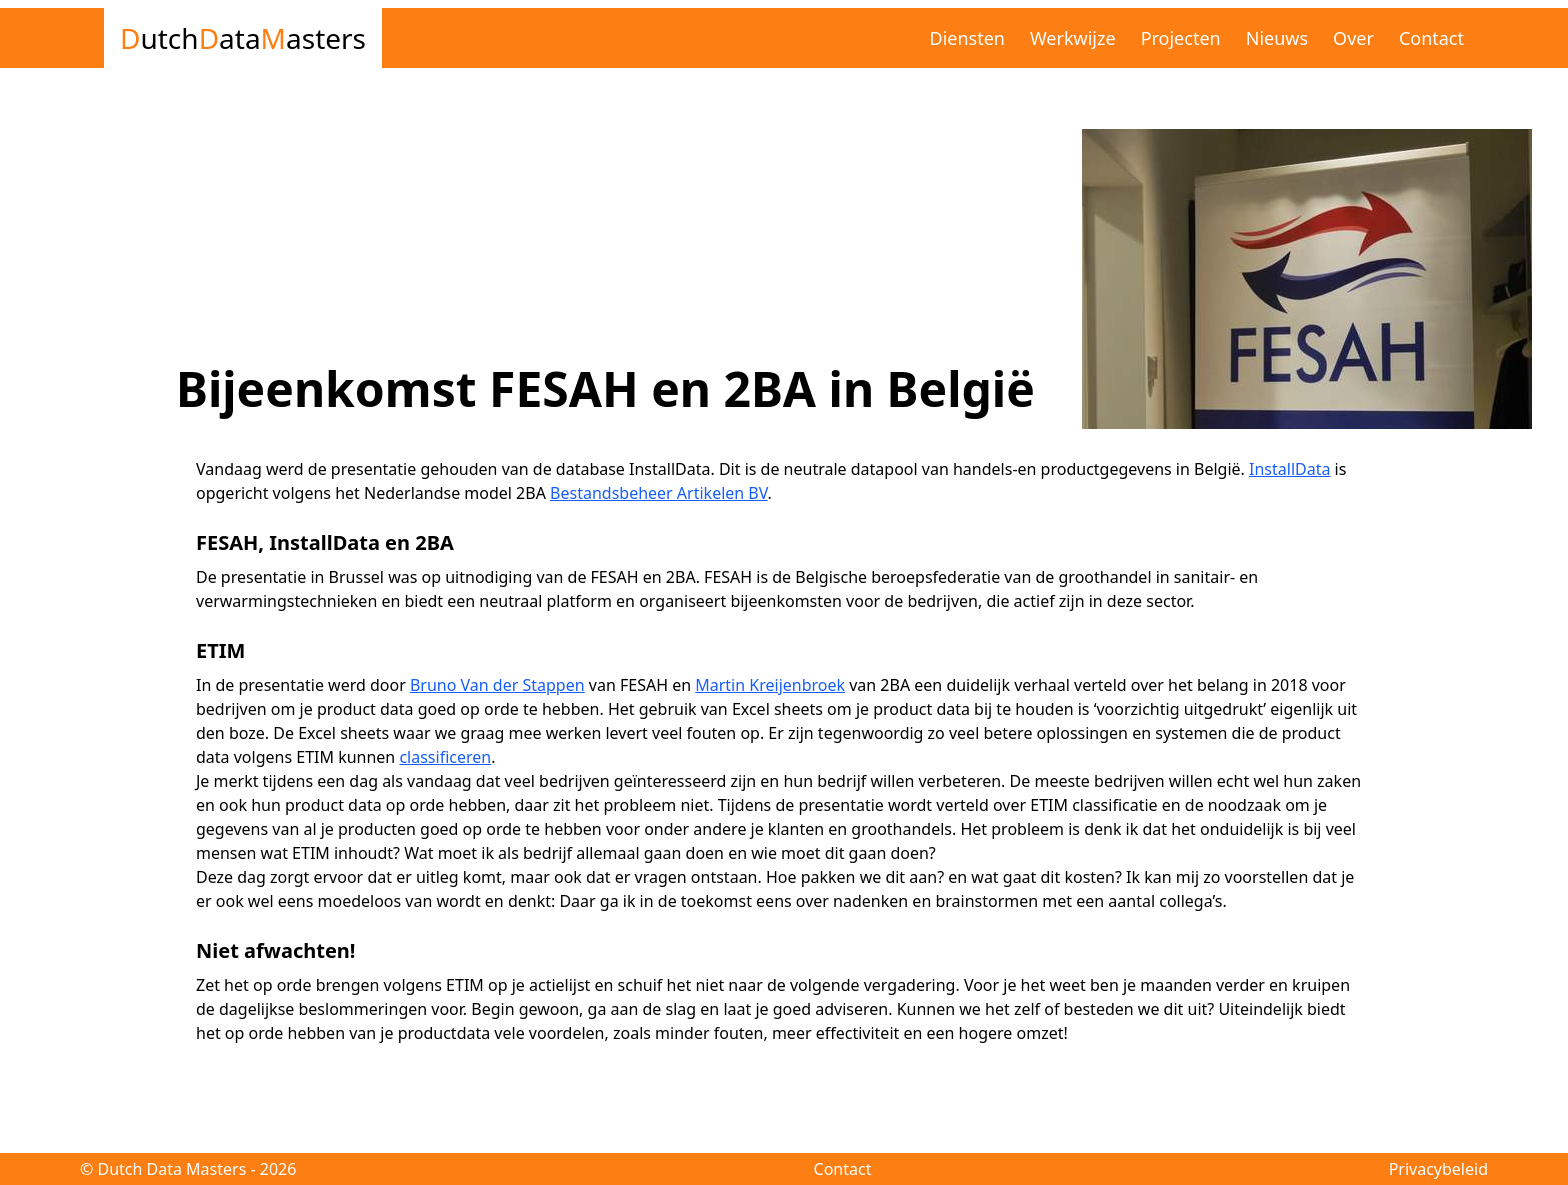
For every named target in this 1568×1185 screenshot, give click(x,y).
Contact (1431, 38)
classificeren (445, 757)
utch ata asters (243, 38)
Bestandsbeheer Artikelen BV (659, 493)
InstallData (1289, 469)
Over (1353, 38)
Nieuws (1277, 38)
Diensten (967, 38)
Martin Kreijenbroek (770, 685)
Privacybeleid (1438, 1169)
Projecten (1181, 38)
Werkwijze (1073, 38)
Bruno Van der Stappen (497, 685)
